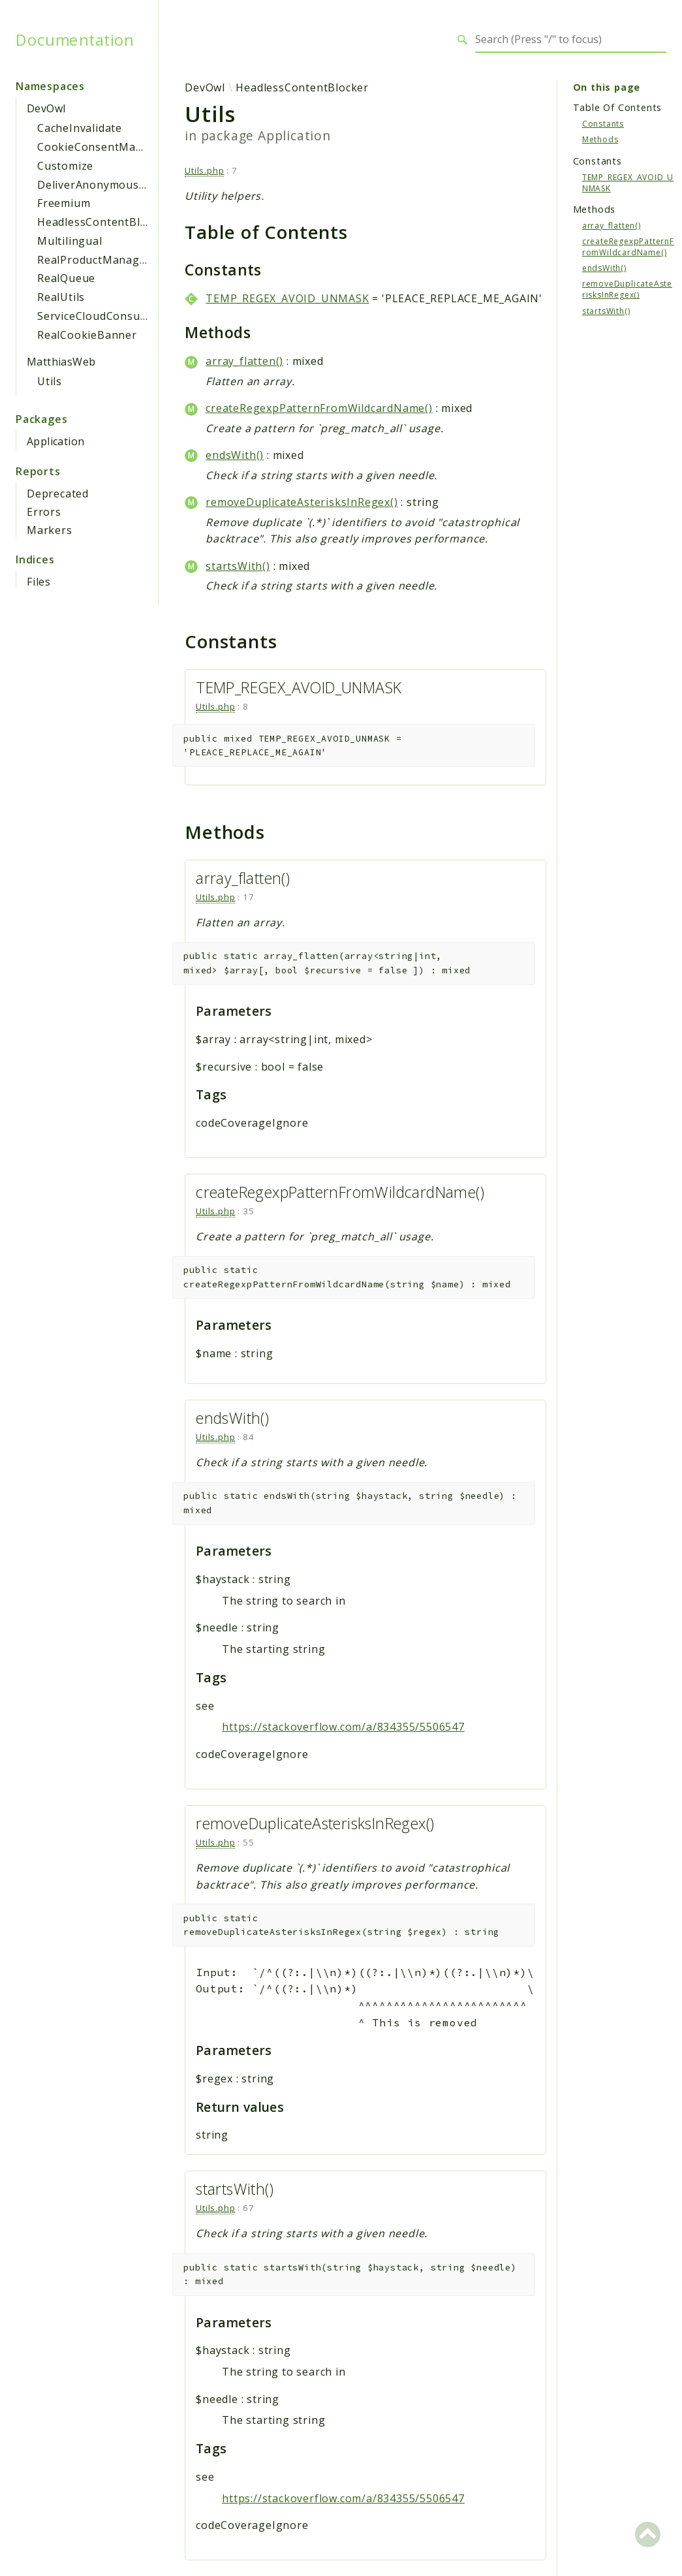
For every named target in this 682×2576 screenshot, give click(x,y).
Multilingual (69, 241)
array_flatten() (244, 361)
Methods (600, 139)
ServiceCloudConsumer (99, 316)
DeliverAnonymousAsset (102, 185)
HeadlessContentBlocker (103, 222)
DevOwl (46, 108)
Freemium (63, 203)
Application (55, 441)
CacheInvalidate (79, 128)
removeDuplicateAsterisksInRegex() (301, 502)
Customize (65, 166)
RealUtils (61, 297)
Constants (603, 123)
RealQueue (66, 278)
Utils (49, 381)
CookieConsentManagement (113, 147)
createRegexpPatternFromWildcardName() (319, 408)
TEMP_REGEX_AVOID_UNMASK (287, 298)
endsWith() (235, 455)
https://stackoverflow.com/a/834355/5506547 (343, 1727)
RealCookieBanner (87, 335)
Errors (44, 512)
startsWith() (238, 566)
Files (39, 581)
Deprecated (58, 493)
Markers (49, 530)
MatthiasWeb (61, 361)
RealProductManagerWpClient (118, 260)
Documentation (75, 39)
